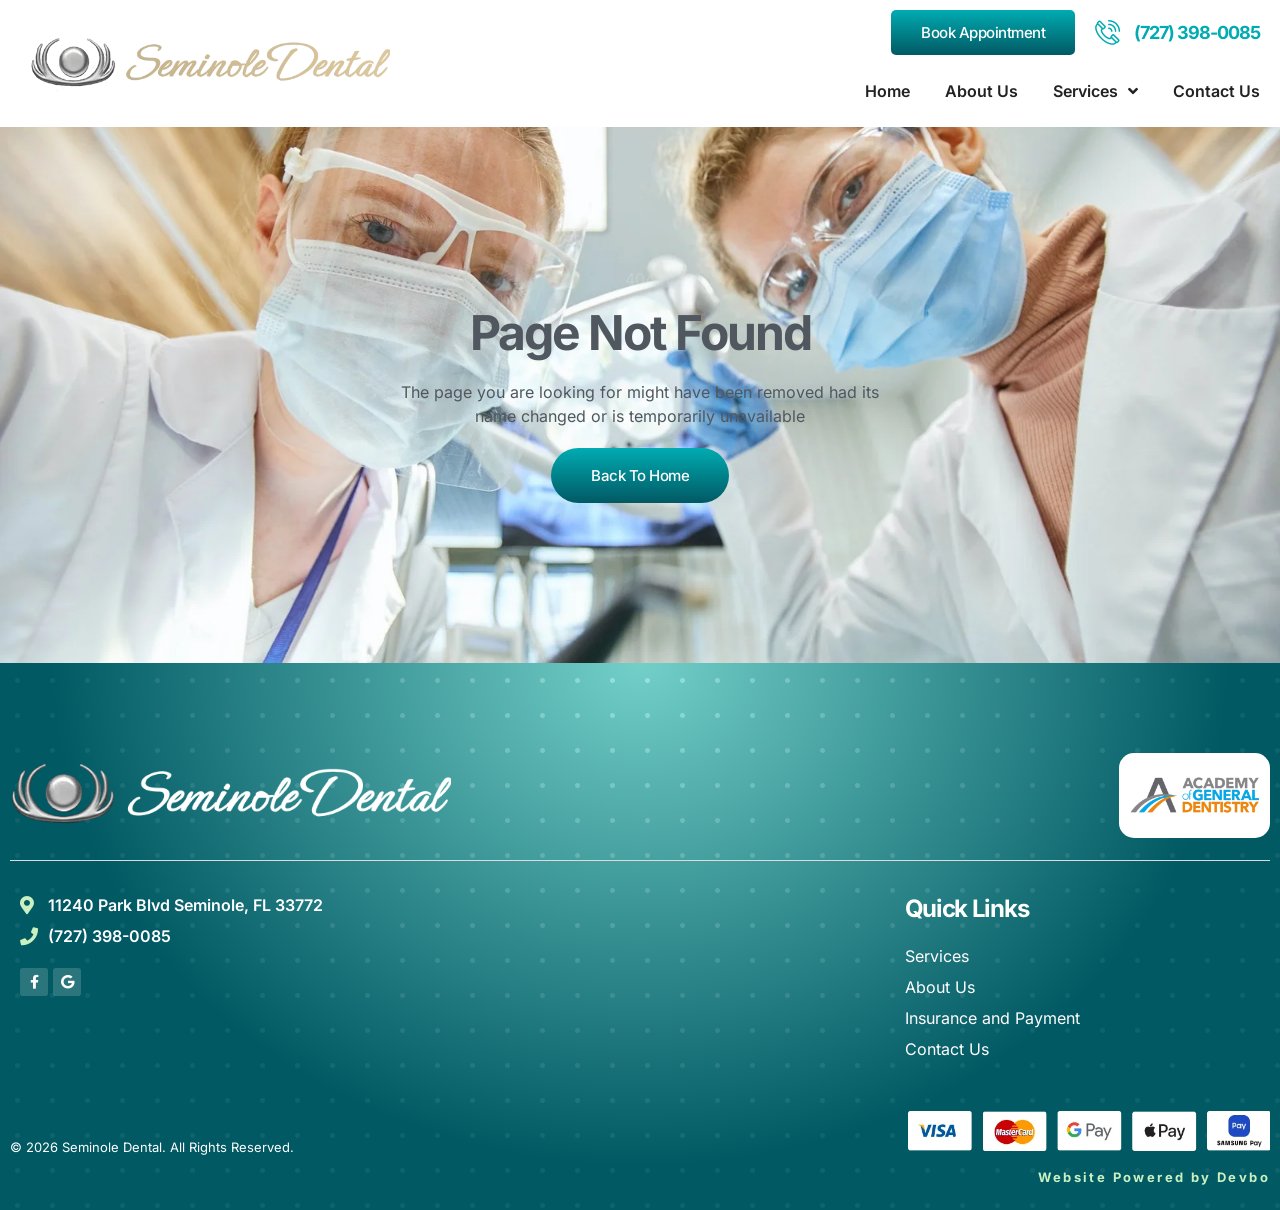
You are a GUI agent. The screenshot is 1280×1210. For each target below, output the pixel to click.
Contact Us (1216, 91)
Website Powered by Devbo (1154, 1177)
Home (887, 91)
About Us (981, 91)
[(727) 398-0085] (1107, 32)
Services (1095, 91)
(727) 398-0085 (1197, 32)
